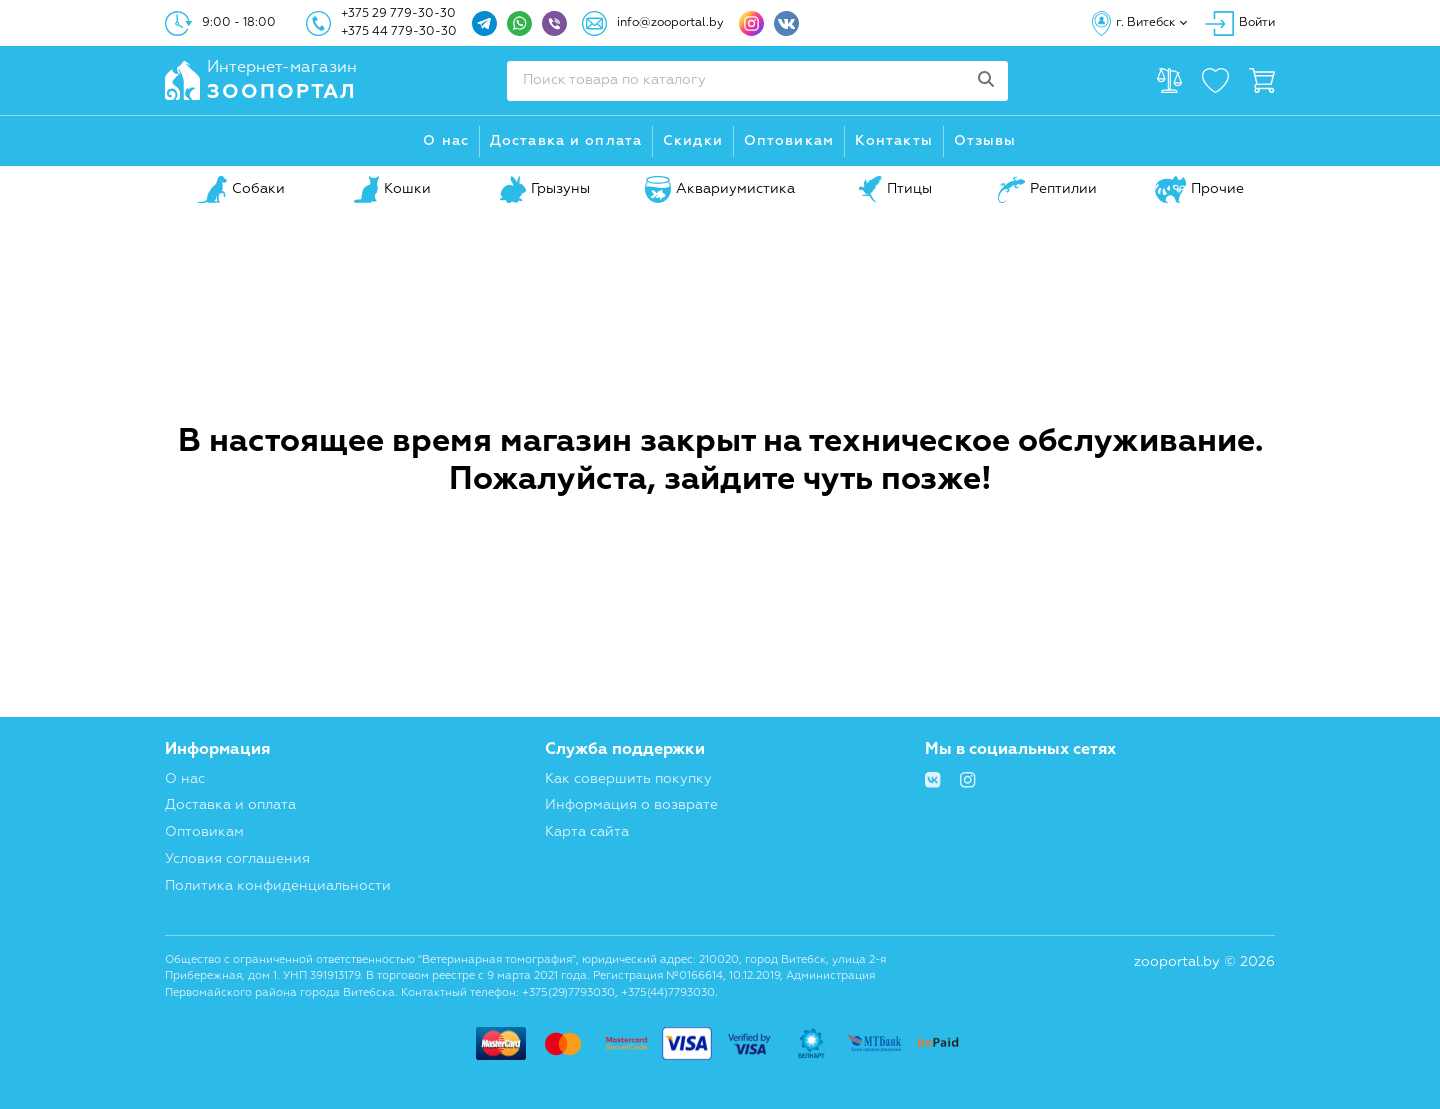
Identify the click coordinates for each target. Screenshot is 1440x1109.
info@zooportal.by (670, 23)
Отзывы (985, 141)
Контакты (894, 141)
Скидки (693, 141)
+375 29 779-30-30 (398, 14)
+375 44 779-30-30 (399, 32)
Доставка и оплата (566, 141)
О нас (446, 141)
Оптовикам (789, 141)
